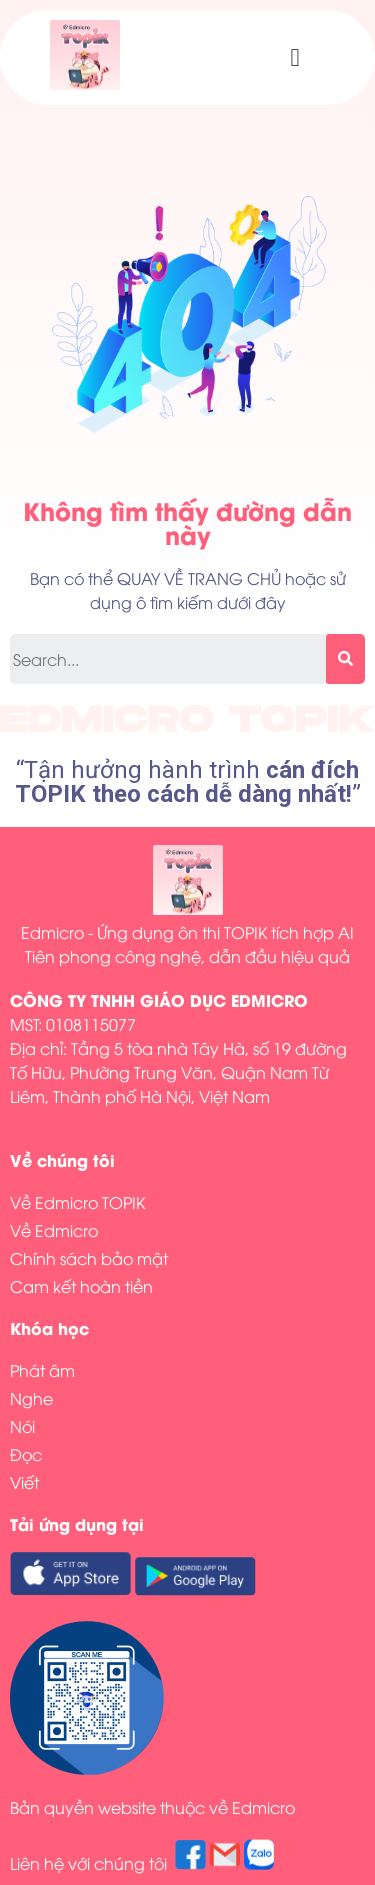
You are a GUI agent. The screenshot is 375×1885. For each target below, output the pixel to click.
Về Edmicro (54, 1230)
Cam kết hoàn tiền (81, 1286)
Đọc (26, 1454)
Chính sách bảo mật (89, 1258)
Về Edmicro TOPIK (77, 1202)
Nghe (31, 1398)
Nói (22, 1426)
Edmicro (263, 1807)
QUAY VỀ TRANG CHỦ (199, 578)
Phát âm (42, 1370)
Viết (24, 1482)
